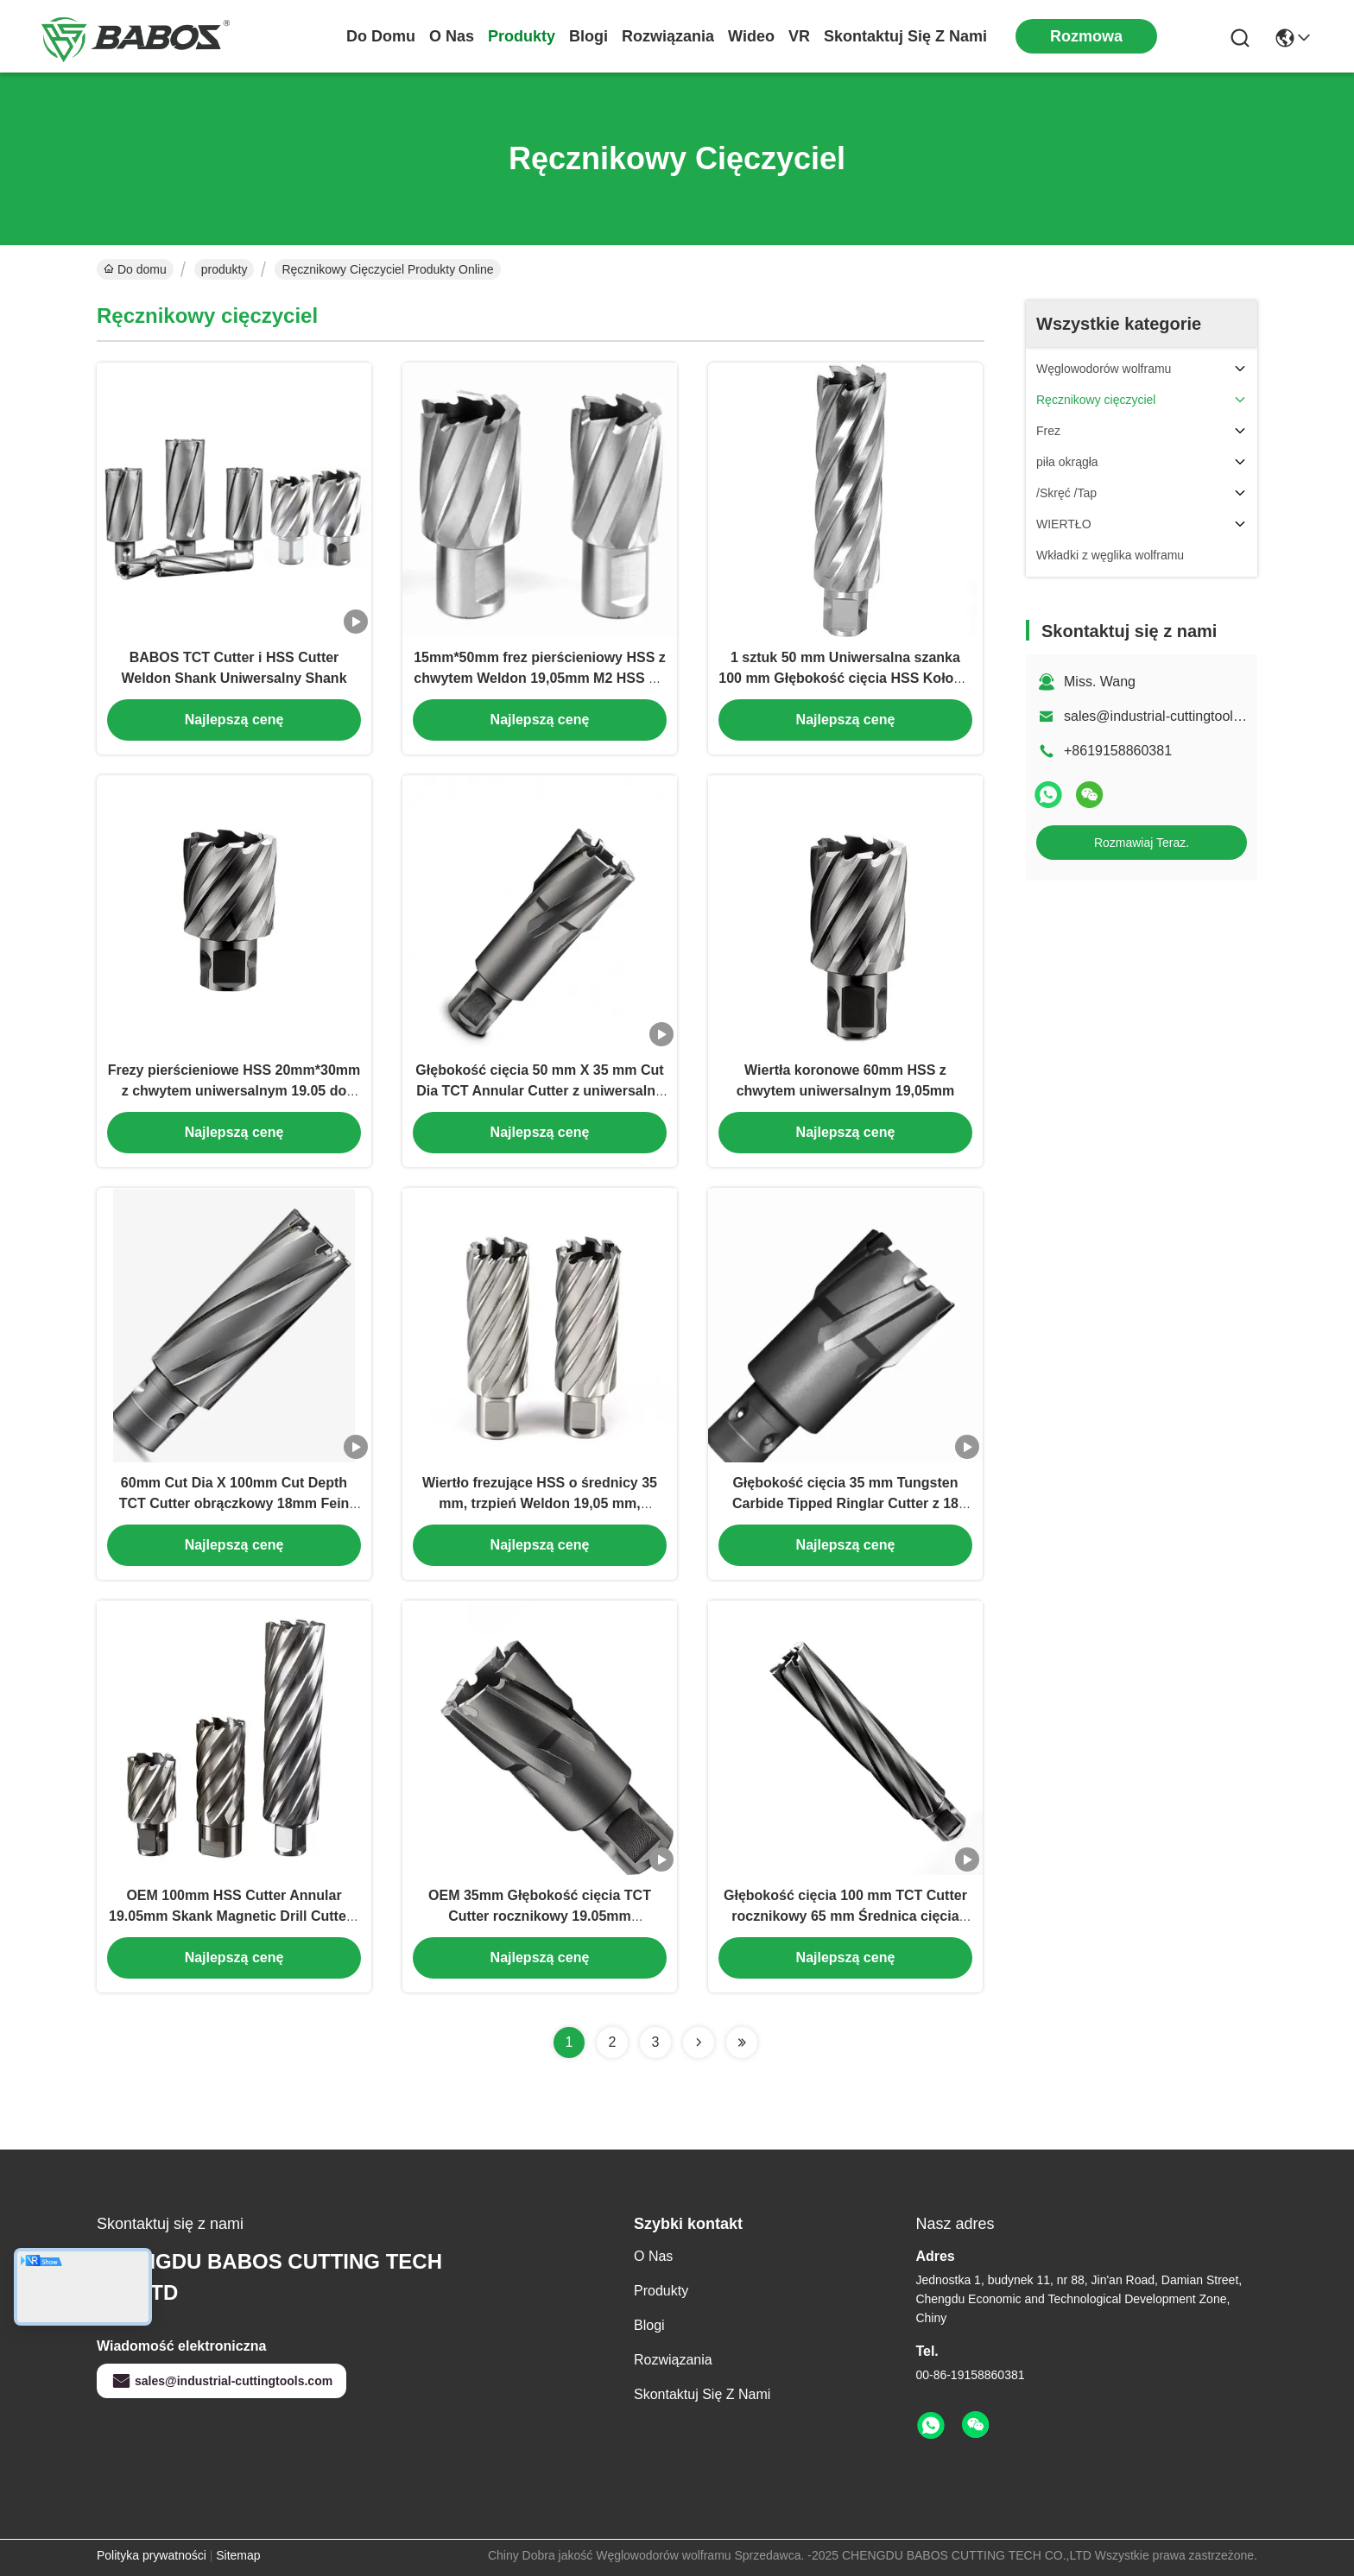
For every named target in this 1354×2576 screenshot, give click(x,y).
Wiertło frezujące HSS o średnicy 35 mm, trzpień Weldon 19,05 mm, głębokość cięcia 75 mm (539, 1503)
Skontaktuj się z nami (905, 36)
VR (799, 36)
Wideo (751, 36)
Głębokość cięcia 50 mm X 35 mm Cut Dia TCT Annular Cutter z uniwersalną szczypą (539, 1091)
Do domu (380, 36)
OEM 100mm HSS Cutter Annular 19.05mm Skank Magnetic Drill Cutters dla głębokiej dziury (234, 1916)
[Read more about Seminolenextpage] (698, 2042)
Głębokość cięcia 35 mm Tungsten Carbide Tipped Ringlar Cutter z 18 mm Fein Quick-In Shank (845, 1503)
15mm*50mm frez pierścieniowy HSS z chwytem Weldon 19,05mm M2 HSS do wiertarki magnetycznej (540, 678)
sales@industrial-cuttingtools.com (1167, 716)
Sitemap (238, 2555)
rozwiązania (668, 36)
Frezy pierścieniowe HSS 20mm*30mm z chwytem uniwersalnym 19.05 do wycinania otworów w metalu (234, 1091)
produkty (521, 36)
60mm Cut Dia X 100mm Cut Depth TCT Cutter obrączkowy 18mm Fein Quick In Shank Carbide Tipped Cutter (234, 1503)
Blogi (588, 36)
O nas (451, 36)
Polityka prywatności (151, 2555)
